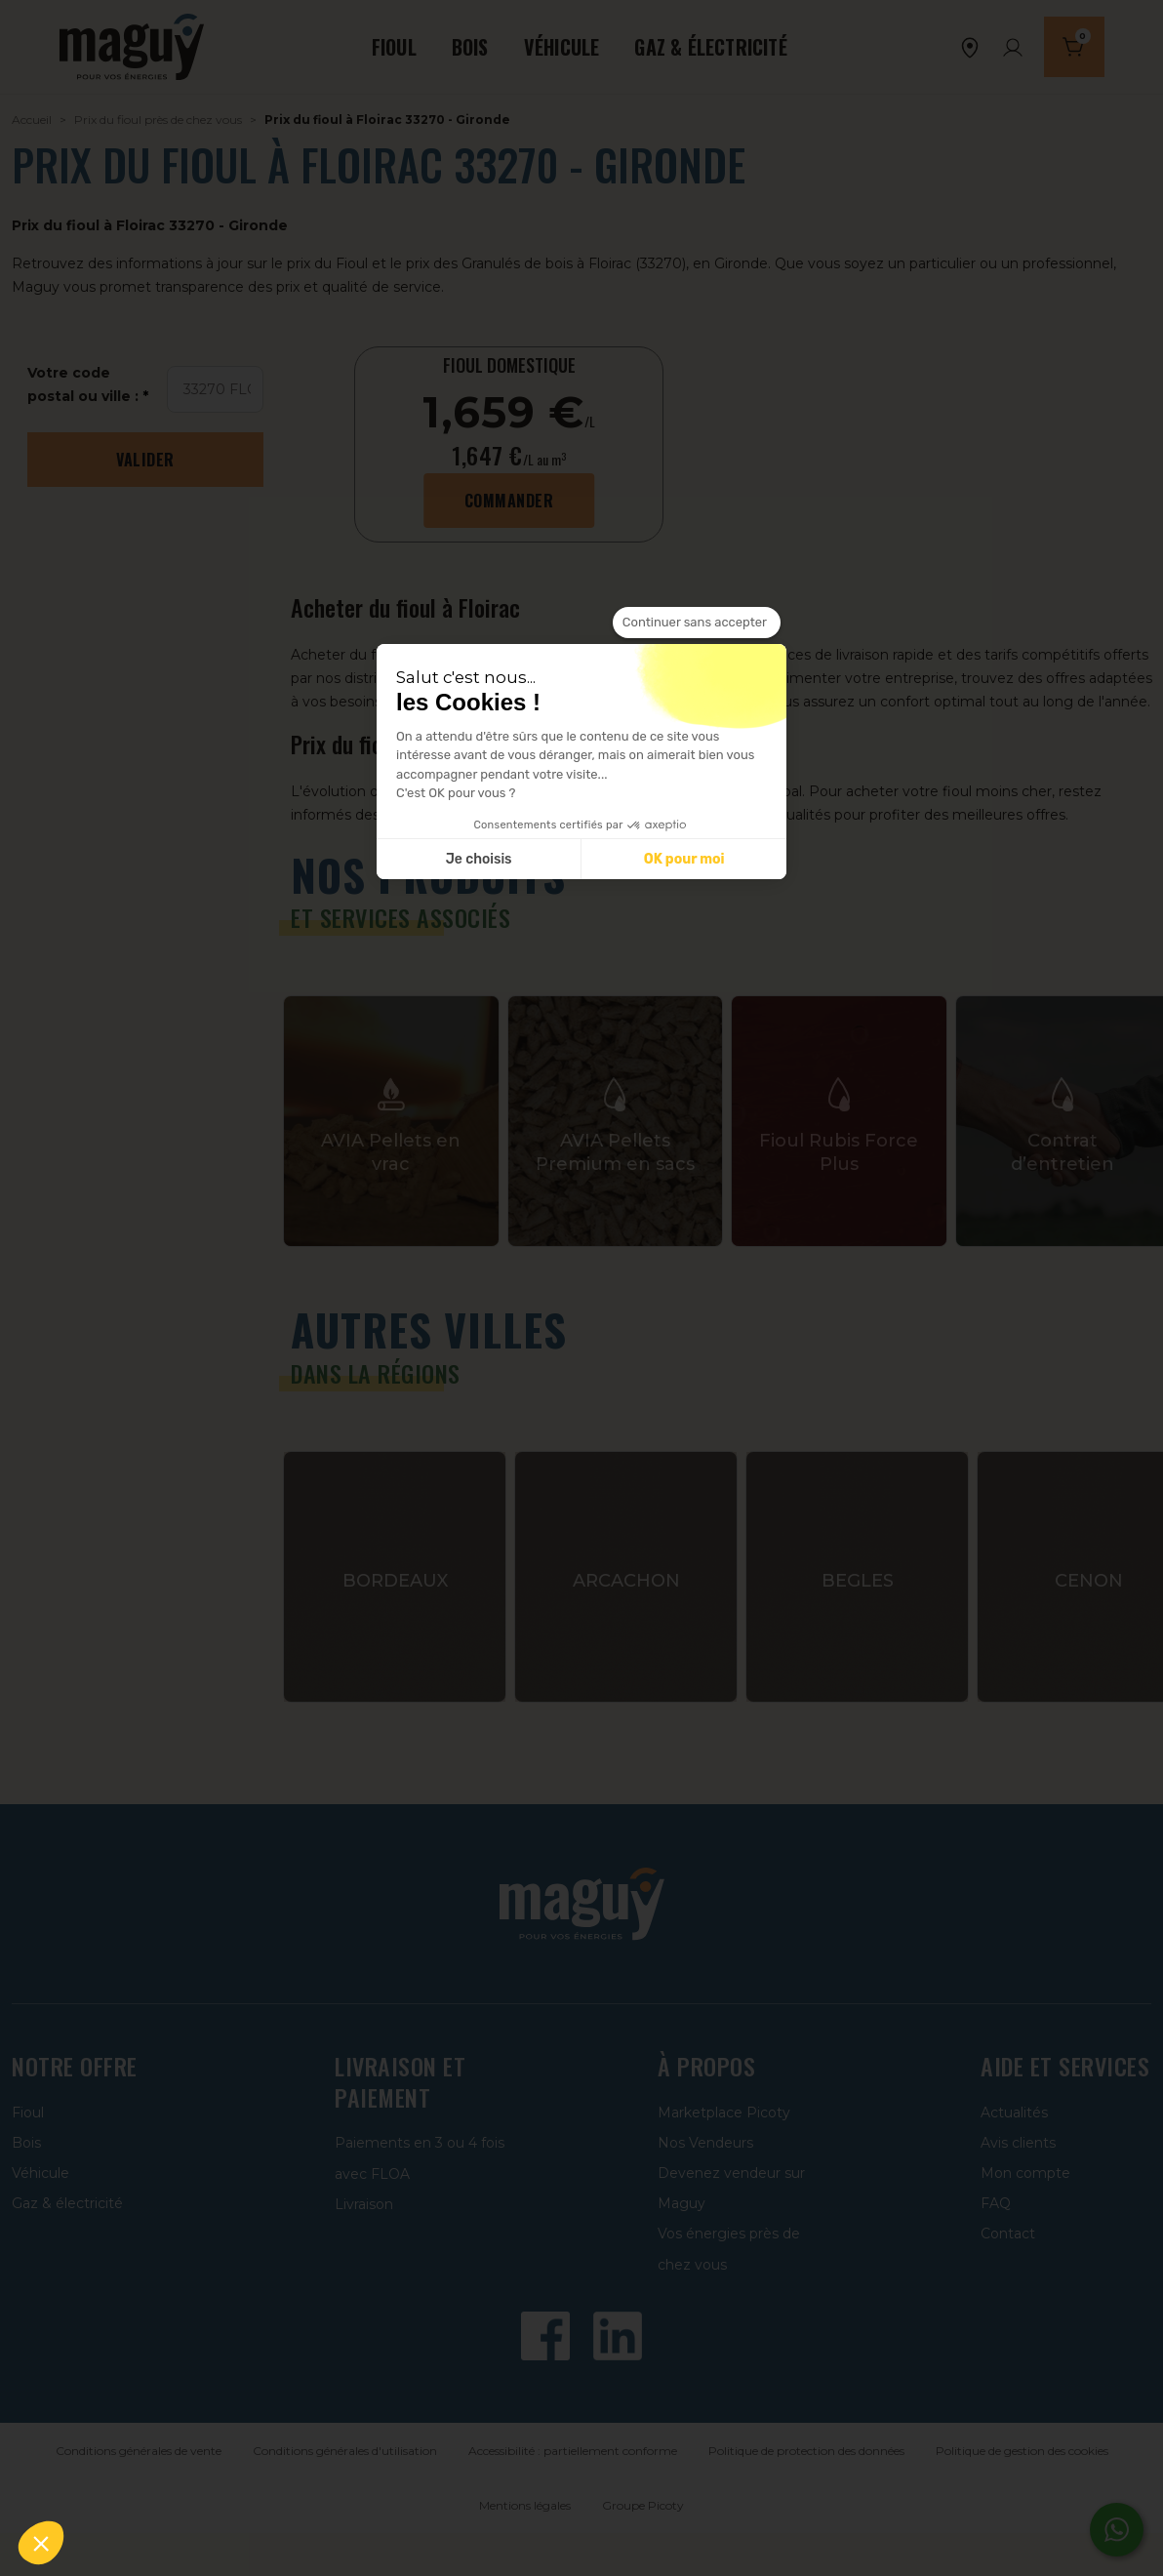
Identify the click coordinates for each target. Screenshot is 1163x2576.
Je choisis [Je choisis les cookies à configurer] (479, 859)
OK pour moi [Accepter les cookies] (684, 859)
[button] (41, 2542)
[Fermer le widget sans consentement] (697, 622)
